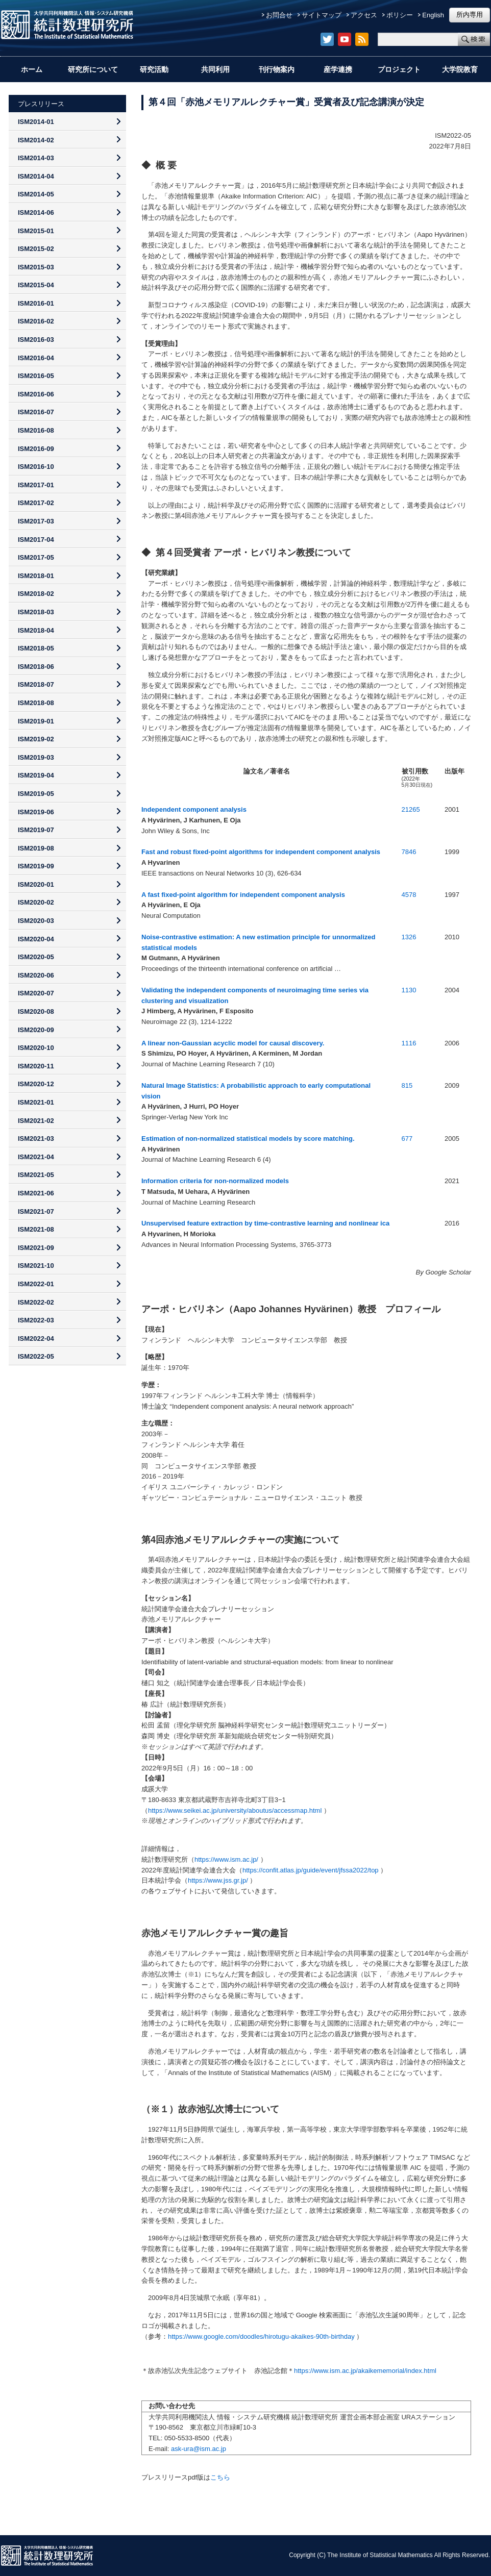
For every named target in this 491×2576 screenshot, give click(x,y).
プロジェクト (399, 69)
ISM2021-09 (36, 1248)
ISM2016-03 (36, 339)
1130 (409, 990)
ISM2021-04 (36, 1157)
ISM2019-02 (36, 739)
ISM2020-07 (36, 993)
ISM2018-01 (36, 576)
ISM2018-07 (36, 684)
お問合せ (279, 15)
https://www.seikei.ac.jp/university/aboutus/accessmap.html (235, 1810)
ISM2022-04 (36, 1338)
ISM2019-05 (36, 793)
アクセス (364, 15)
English (433, 15)
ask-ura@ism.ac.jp (198, 2449)
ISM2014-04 (36, 176)
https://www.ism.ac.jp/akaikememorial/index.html (365, 2370)
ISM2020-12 (36, 1084)
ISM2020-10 (36, 1048)
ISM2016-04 (36, 358)
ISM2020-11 (36, 1066)
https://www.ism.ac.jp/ (226, 1859)
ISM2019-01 (36, 721)
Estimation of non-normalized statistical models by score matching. (248, 1138)
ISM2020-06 (36, 975)
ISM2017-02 (36, 503)
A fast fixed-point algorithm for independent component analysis (243, 894)
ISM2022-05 (36, 1356)
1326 (409, 937)
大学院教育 (460, 69)
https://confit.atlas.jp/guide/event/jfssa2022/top (310, 1870)
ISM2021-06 (36, 1193)
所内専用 (469, 14)
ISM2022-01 (36, 1284)
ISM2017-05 (36, 557)
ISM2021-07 (36, 1211)
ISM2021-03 (36, 1138)
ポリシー (399, 15)
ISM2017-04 (36, 539)
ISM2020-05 (36, 957)
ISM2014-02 (36, 140)
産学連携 (338, 69)
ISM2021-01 (36, 1102)
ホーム (31, 69)
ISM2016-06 (36, 394)
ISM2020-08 (36, 1011)
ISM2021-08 (36, 1229)
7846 (409, 852)
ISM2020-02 (36, 902)
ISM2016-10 (36, 466)
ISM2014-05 (36, 194)
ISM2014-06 (36, 212)
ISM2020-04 (36, 939)
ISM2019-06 (36, 812)
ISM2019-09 (36, 866)
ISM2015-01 (36, 231)
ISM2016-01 (36, 303)
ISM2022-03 (36, 1320)
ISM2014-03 (36, 158)
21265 (411, 809)
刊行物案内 (276, 69)
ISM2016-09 (36, 449)
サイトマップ (321, 15)
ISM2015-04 (36, 285)
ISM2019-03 (36, 757)
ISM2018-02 (36, 593)
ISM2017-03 (36, 521)
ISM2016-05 (36, 376)
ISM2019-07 (36, 830)
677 (407, 1138)
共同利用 (215, 69)
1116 (409, 1043)
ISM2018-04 (36, 630)
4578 (409, 894)
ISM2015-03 (36, 267)
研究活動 (154, 69)
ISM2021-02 (36, 1120)
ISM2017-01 (36, 485)
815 (407, 1085)
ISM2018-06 (36, 666)
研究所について (93, 69)
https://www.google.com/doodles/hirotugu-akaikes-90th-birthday (261, 2336)
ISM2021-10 (36, 1265)
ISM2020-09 (36, 1030)
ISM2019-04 (36, 775)
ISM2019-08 (36, 848)
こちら (220, 2477)
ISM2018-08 (36, 703)
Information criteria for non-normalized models (215, 1181)
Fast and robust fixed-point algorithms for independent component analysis (260, 852)
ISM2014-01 (36, 122)
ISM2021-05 (36, 1175)
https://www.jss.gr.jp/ (218, 1880)
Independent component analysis (194, 809)
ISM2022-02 (36, 1302)
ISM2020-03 (36, 920)
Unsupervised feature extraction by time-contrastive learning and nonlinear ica (265, 1223)
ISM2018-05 (36, 648)
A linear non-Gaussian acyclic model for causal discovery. (232, 1043)
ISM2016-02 (36, 321)
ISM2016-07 (36, 412)
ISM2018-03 (36, 612)
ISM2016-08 (36, 430)
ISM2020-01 (36, 884)
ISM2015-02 (36, 249)
